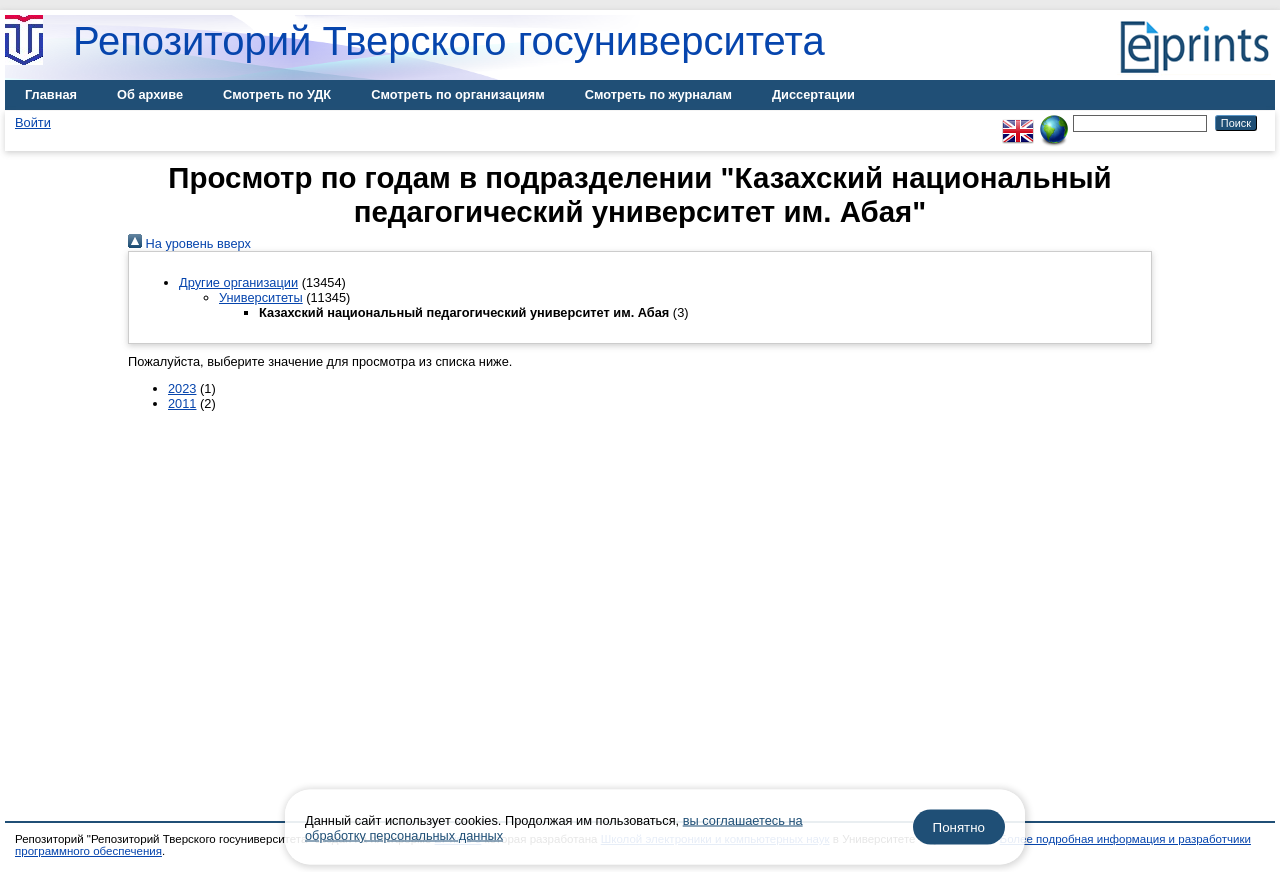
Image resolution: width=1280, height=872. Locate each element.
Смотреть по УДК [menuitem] (277, 94)
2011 (182, 403)
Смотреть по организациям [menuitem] (458, 94)
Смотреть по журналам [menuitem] (658, 94)
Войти (33, 122)
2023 (182, 388)
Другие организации (238, 282)
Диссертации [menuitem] (813, 94)
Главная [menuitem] (51, 94)
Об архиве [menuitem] (150, 94)
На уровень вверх (189, 243)
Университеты (261, 297)
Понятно (959, 827)
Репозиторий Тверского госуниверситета (449, 41)
